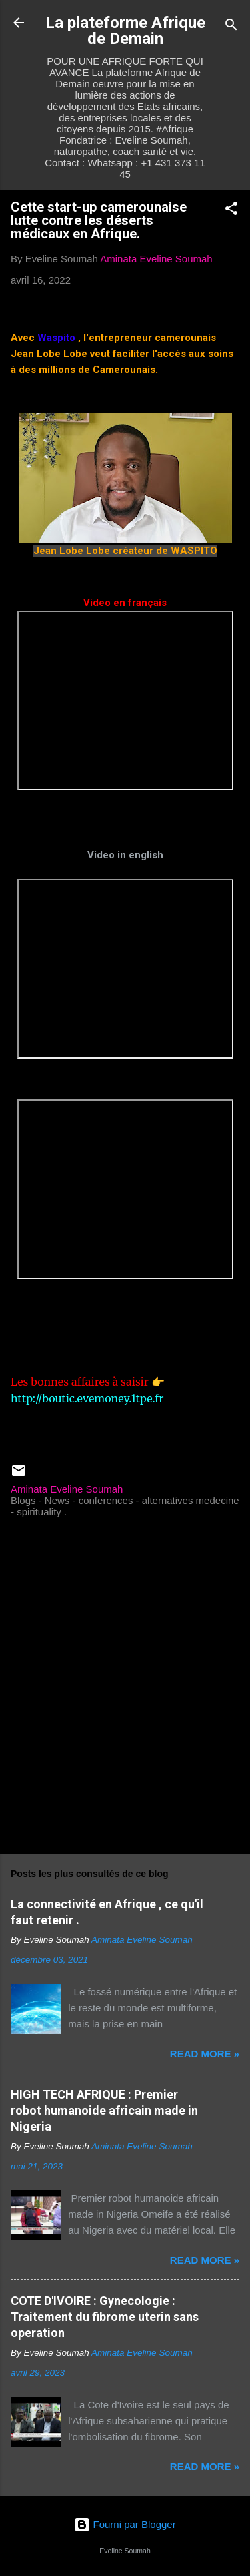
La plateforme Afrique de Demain (125, 30)
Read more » (204, 2053)
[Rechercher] (231, 27)
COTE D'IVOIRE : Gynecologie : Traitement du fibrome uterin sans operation (105, 2317)
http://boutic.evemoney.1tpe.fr (87, 1398)
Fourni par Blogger (124, 2524)
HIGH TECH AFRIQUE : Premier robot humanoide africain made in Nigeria (104, 2110)
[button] (231, 210)
